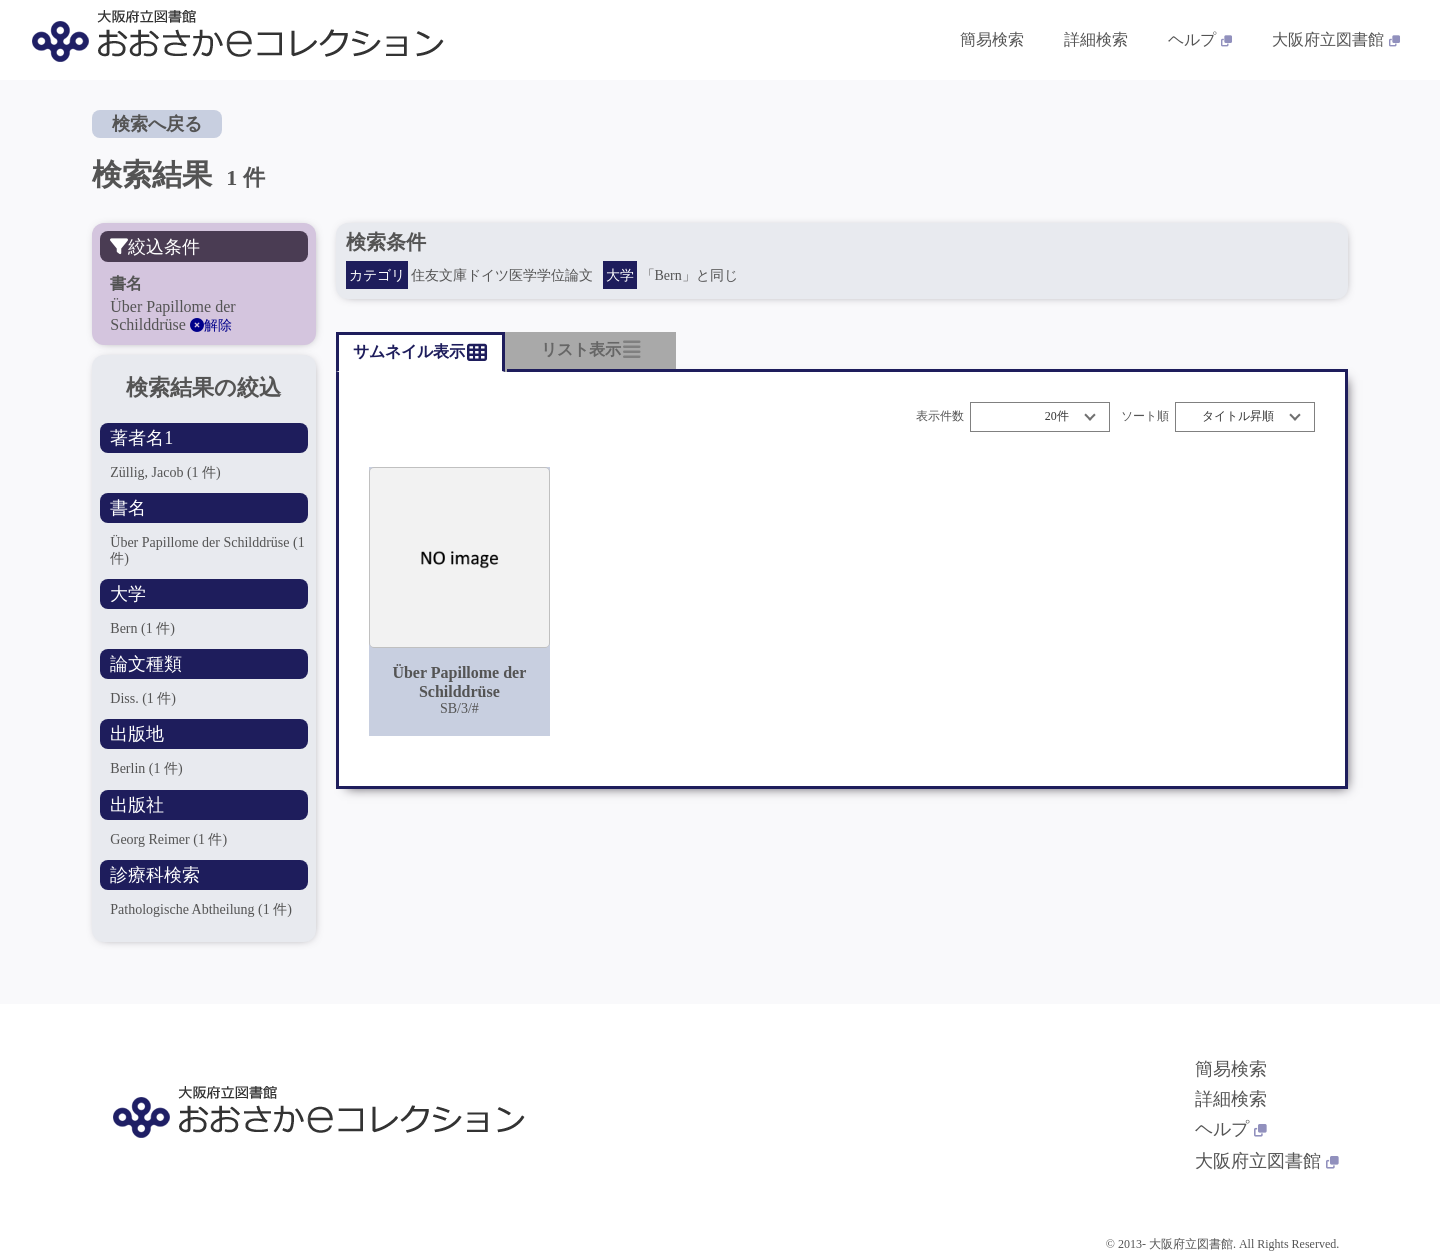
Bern (142, 628)
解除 (211, 325)
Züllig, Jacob (165, 472)
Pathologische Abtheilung (201, 909)
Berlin (146, 768)
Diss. (143, 698)
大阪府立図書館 (1267, 1161)
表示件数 (940, 416)
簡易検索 (1231, 1069)
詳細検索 (1231, 1099)
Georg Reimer (168, 839)
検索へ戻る (157, 124)
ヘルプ (1231, 1129)
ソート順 (1145, 416)
